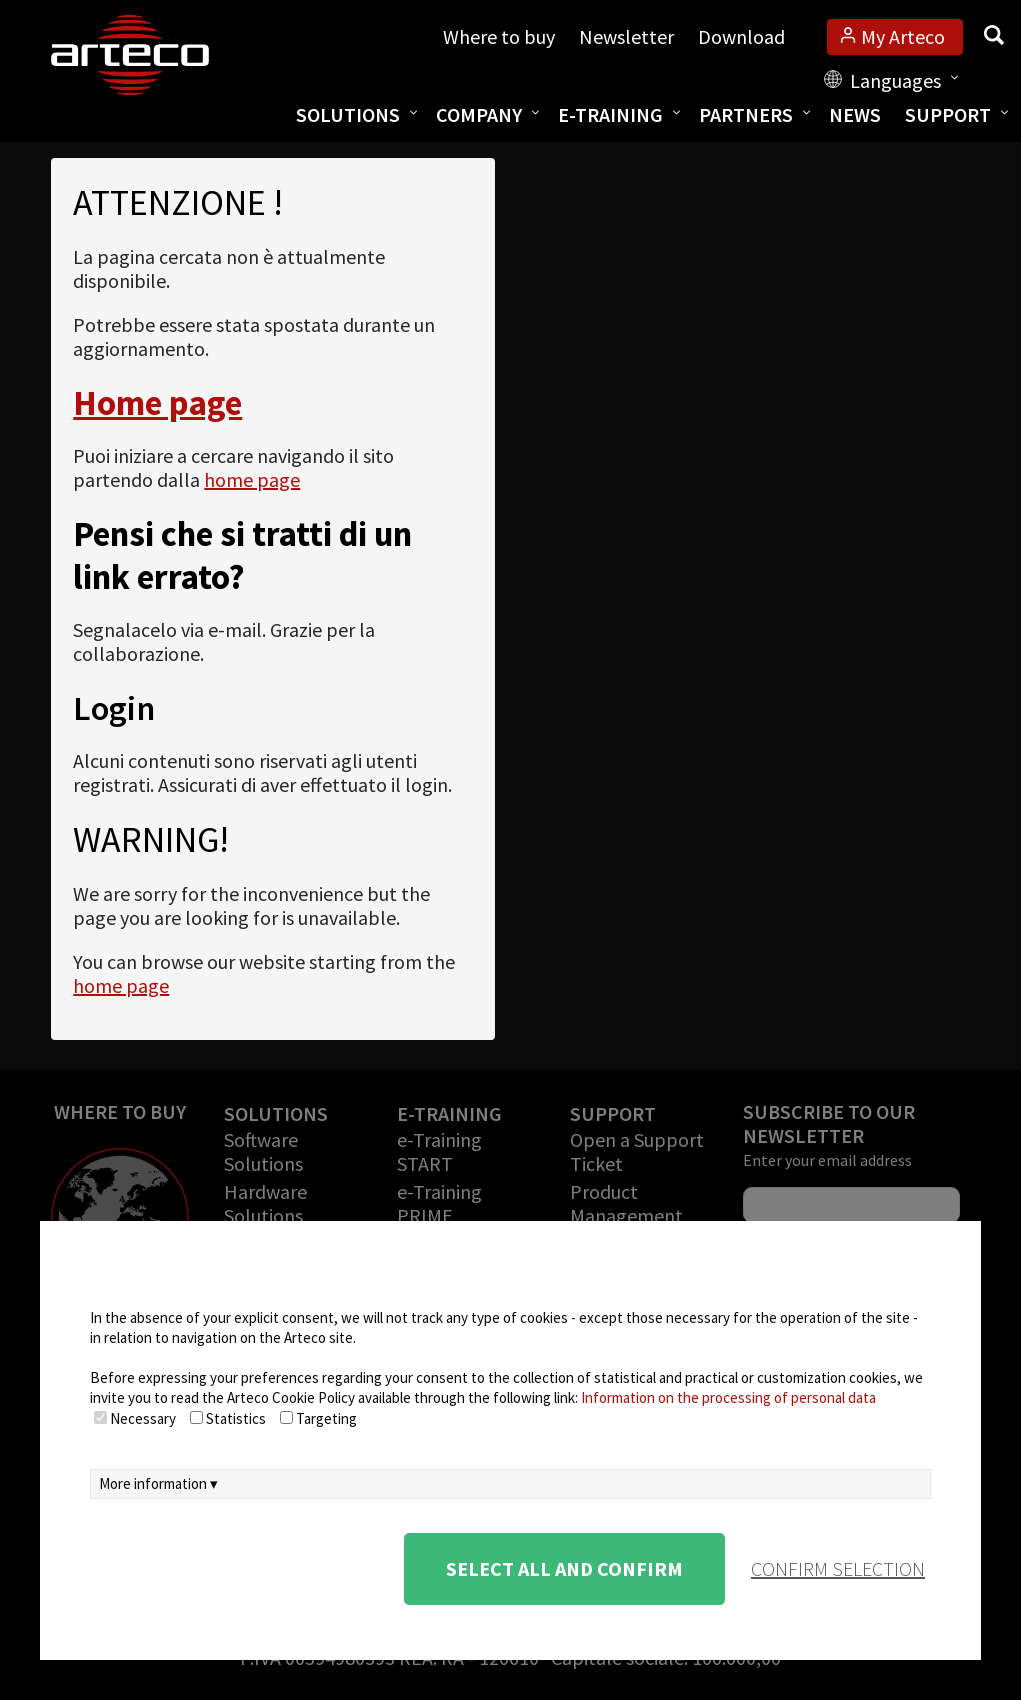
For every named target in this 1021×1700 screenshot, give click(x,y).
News (855, 114)
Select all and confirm (564, 1568)
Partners (746, 114)
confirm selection (838, 1568)
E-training (610, 114)
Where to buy (499, 36)
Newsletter (626, 36)
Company (479, 114)
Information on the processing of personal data (728, 1397)
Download (741, 36)
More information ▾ (158, 1483)
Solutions (348, 114)
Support (948, 114)
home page (252, 479)
